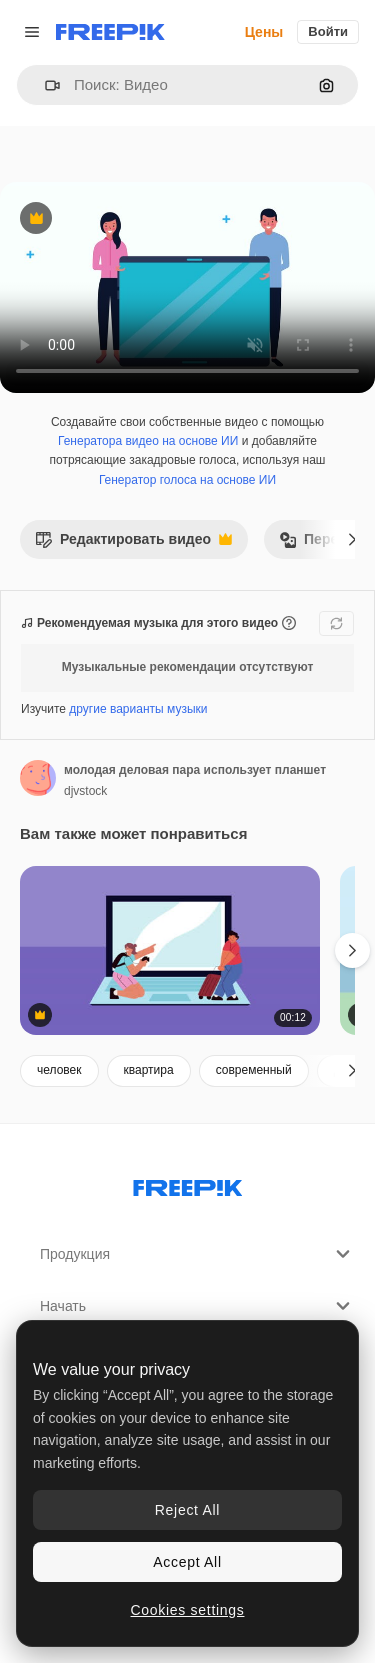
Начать (197, 1306)
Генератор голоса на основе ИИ (187, 480)
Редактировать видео (133, 544)
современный (254, 1070)
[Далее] (352, 539)
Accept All (187, 1562)
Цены (264, 32)
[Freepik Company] (188, 1184)
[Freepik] (110, 32)
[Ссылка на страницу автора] (38, 778)
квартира (149, 1070)
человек (59, 1070)
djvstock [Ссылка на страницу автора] (85, 791)
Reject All (187, 1510)
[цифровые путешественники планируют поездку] (170, 950)
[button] (44, 85)
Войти (328, 31)
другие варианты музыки (138, 709)
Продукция (197, 1254)
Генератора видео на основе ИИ (148, 441)
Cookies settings (188, 1610)
